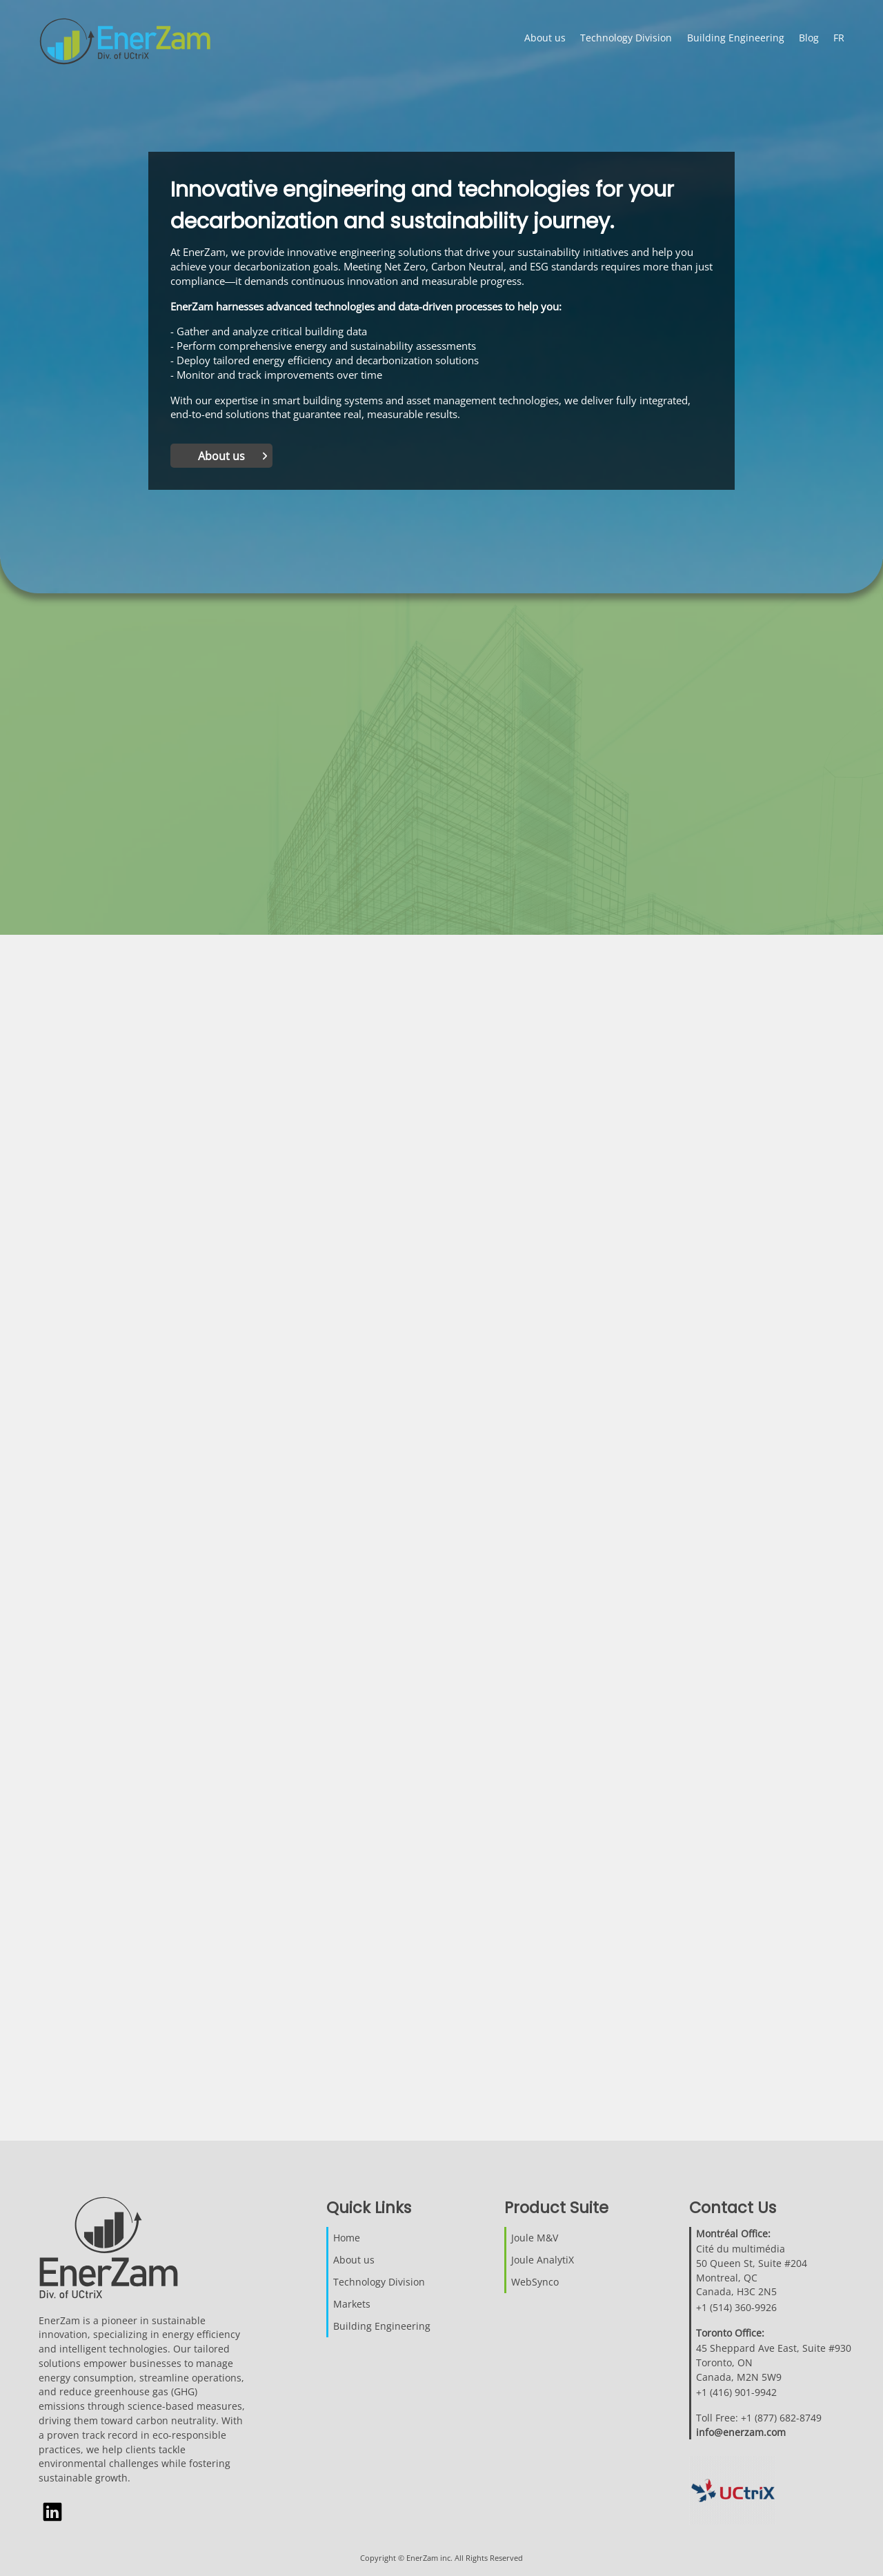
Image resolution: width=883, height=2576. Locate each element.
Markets (351, 2303)
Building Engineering (735, 37)
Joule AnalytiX (542, 2259)
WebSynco (535, 2281)
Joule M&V (534, 2237)
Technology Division (626, 37)
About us (545, 37)
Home (346, 2237)
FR (838, 37)
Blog (809, 37)
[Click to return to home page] (136, 43)
